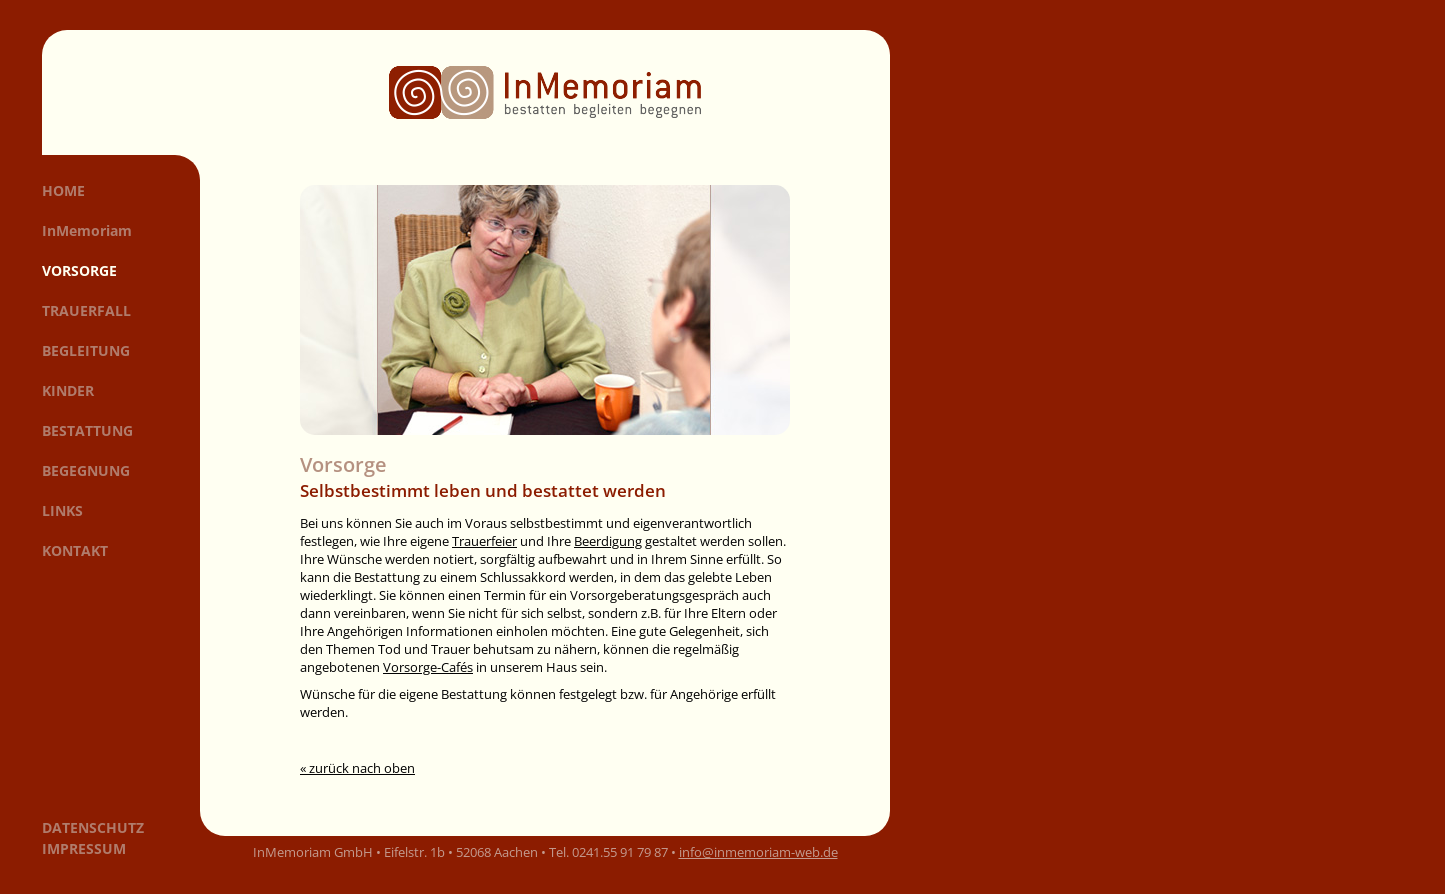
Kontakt (75, 550)
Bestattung (87, 430)
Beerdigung (608, 541)
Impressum (84, 848)
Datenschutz (93, 827)
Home (63, 190)
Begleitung (86, 350)
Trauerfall (86, 310)
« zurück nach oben (357, 768)
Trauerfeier (484, 541)
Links (62, 510)
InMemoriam (87, 230)
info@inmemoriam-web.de (758, 852)
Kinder (68, 390)
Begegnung (86, 470)
